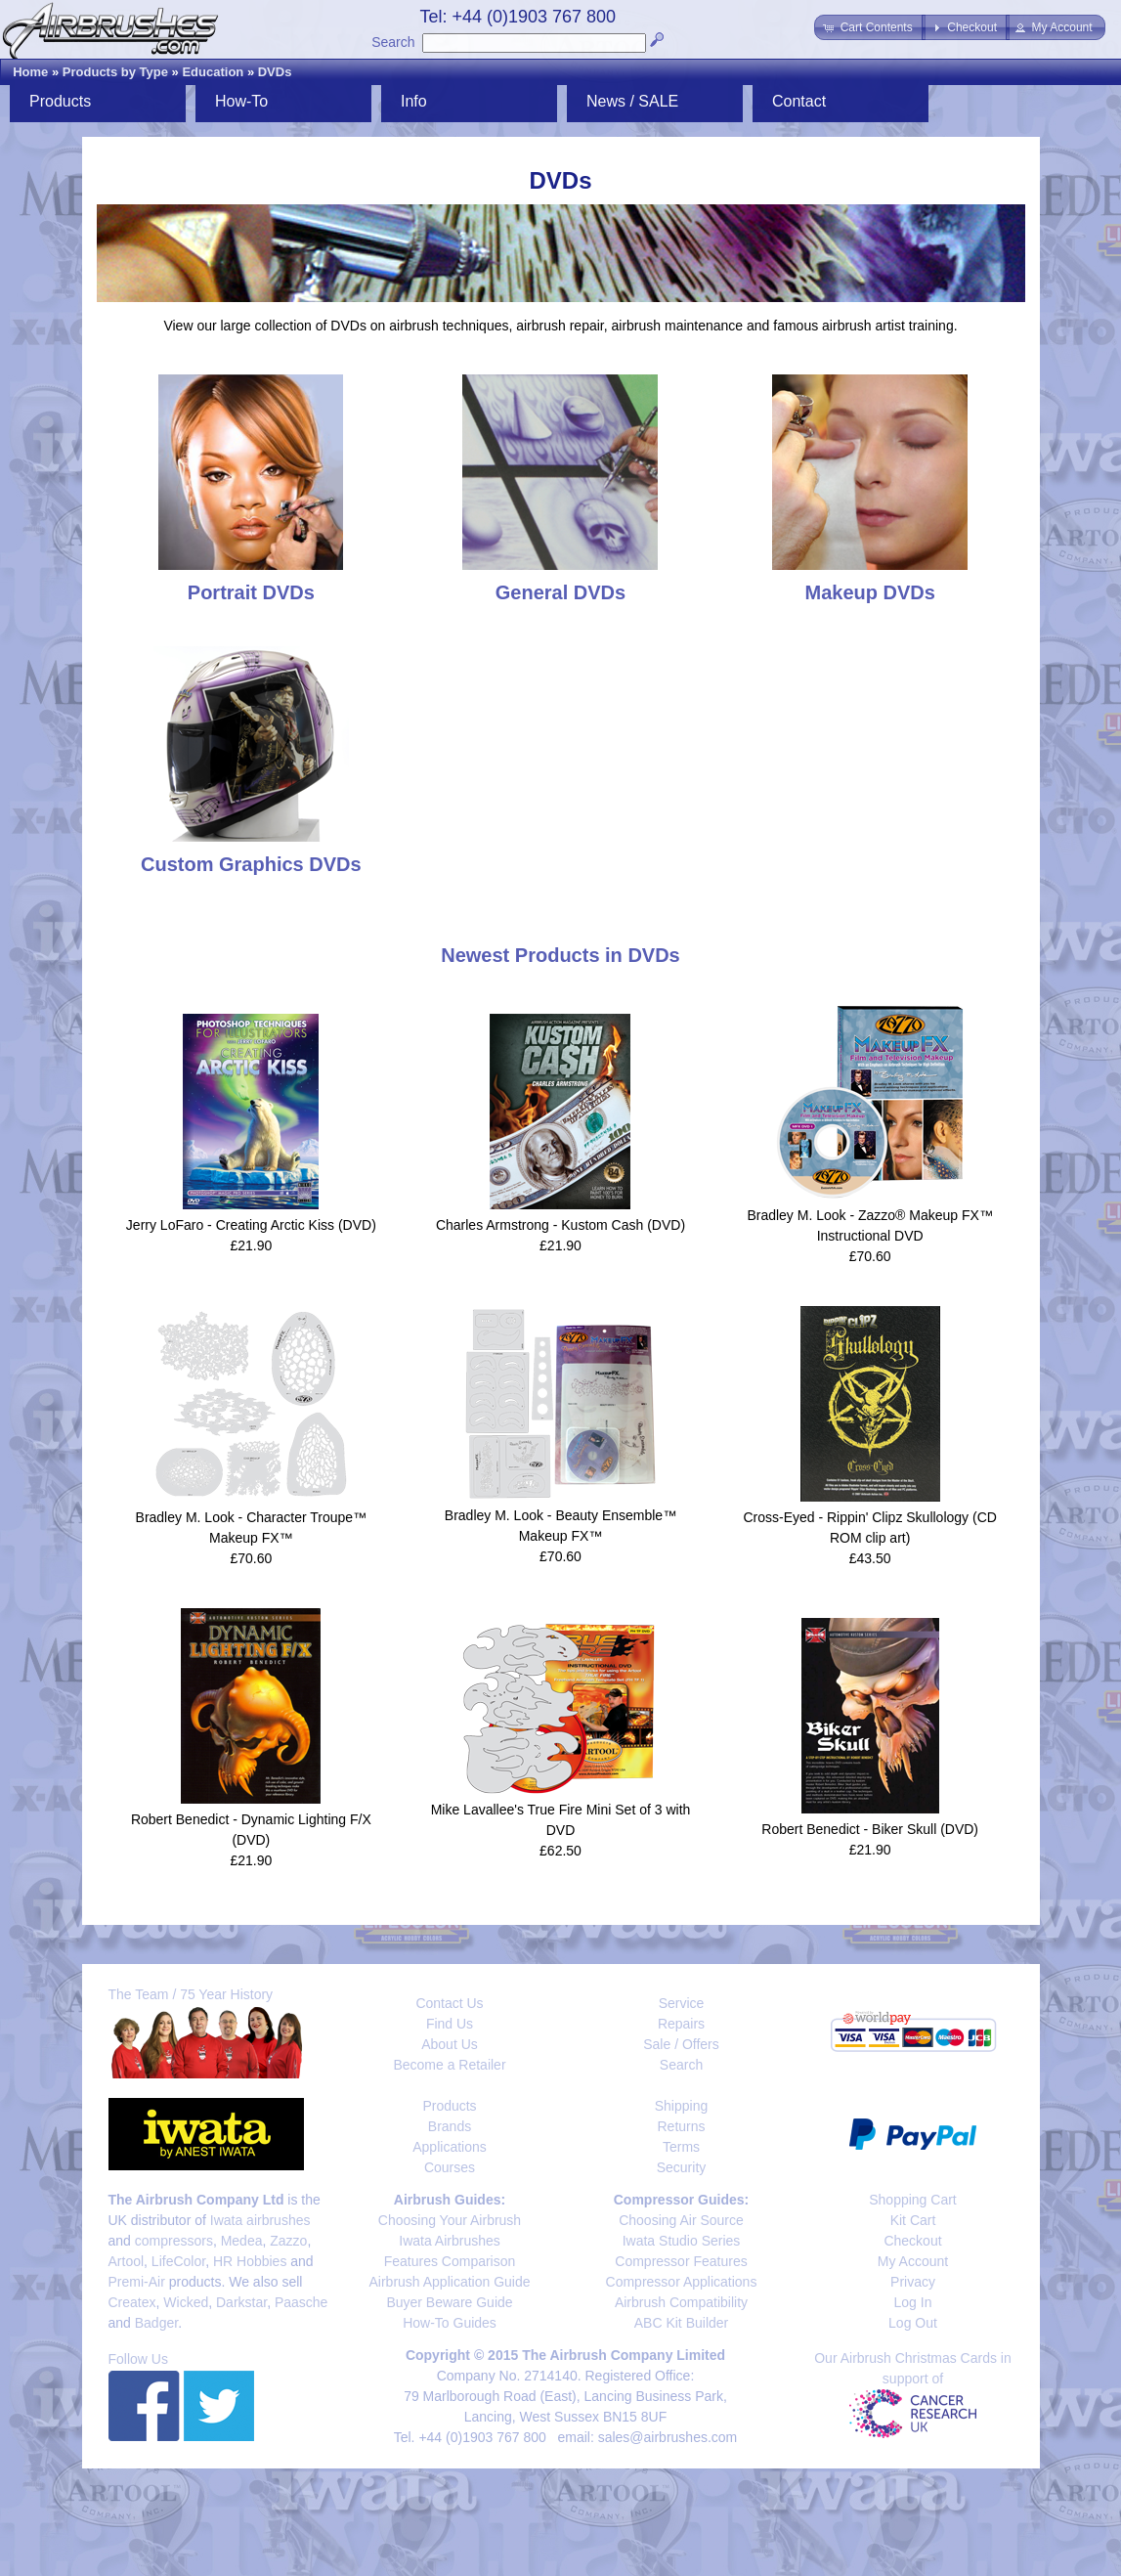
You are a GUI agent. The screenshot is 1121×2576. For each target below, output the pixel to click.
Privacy (912, 2282)
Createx (132, 2302)
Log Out (912, 2323)
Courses (449, 2167)
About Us (449, 2044)
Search (392, 42)
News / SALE (632, 101)
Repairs (681, 2023)
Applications (449, 2147)
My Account (913, 2261)
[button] (869, 27)
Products (60, 101)
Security (682, 2167)
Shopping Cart (913, 2199)
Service (682, 2003)
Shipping (682, 2106)
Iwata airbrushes (260, 2220)
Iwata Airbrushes (449, 2241)
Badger (156, 2323)
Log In (913, 2302)
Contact (799, 101)
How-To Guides (449, 2323)
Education (212, 72)
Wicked (185, 2302)
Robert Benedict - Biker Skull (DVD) (869, 1829)
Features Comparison (450, 2261)
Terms (681, 2147)
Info (414, 101)
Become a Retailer (449, 2065)
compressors (174, 2241)
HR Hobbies (249, 2261)
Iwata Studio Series (682, 2241)
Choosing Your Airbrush (449, 2220)
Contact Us (449, 2003)
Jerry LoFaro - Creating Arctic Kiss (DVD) (251, 1225)
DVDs (275, 72)
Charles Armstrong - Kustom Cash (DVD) (560, 1225)
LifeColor (178, 2261)
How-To (241, 101)
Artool (126, 2261)
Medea (242, 2241)
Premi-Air (136, 2282)
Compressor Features (681, 2261)
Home (30, 72)
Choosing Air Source (681, 2220)
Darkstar (241, 2302)
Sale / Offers (681, 2044)
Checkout (912, 2241)
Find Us (449, 2023)
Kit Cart (913, 2220)
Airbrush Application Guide (450, 2282)
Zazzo (288, 2241)
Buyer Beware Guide (449, 2302)
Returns (681, 2126)
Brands (449, 2126)
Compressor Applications (681, 2282)
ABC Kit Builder (681, 2323)
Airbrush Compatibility (681, 2302)
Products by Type (115, 72)
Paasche (301, 2302)
